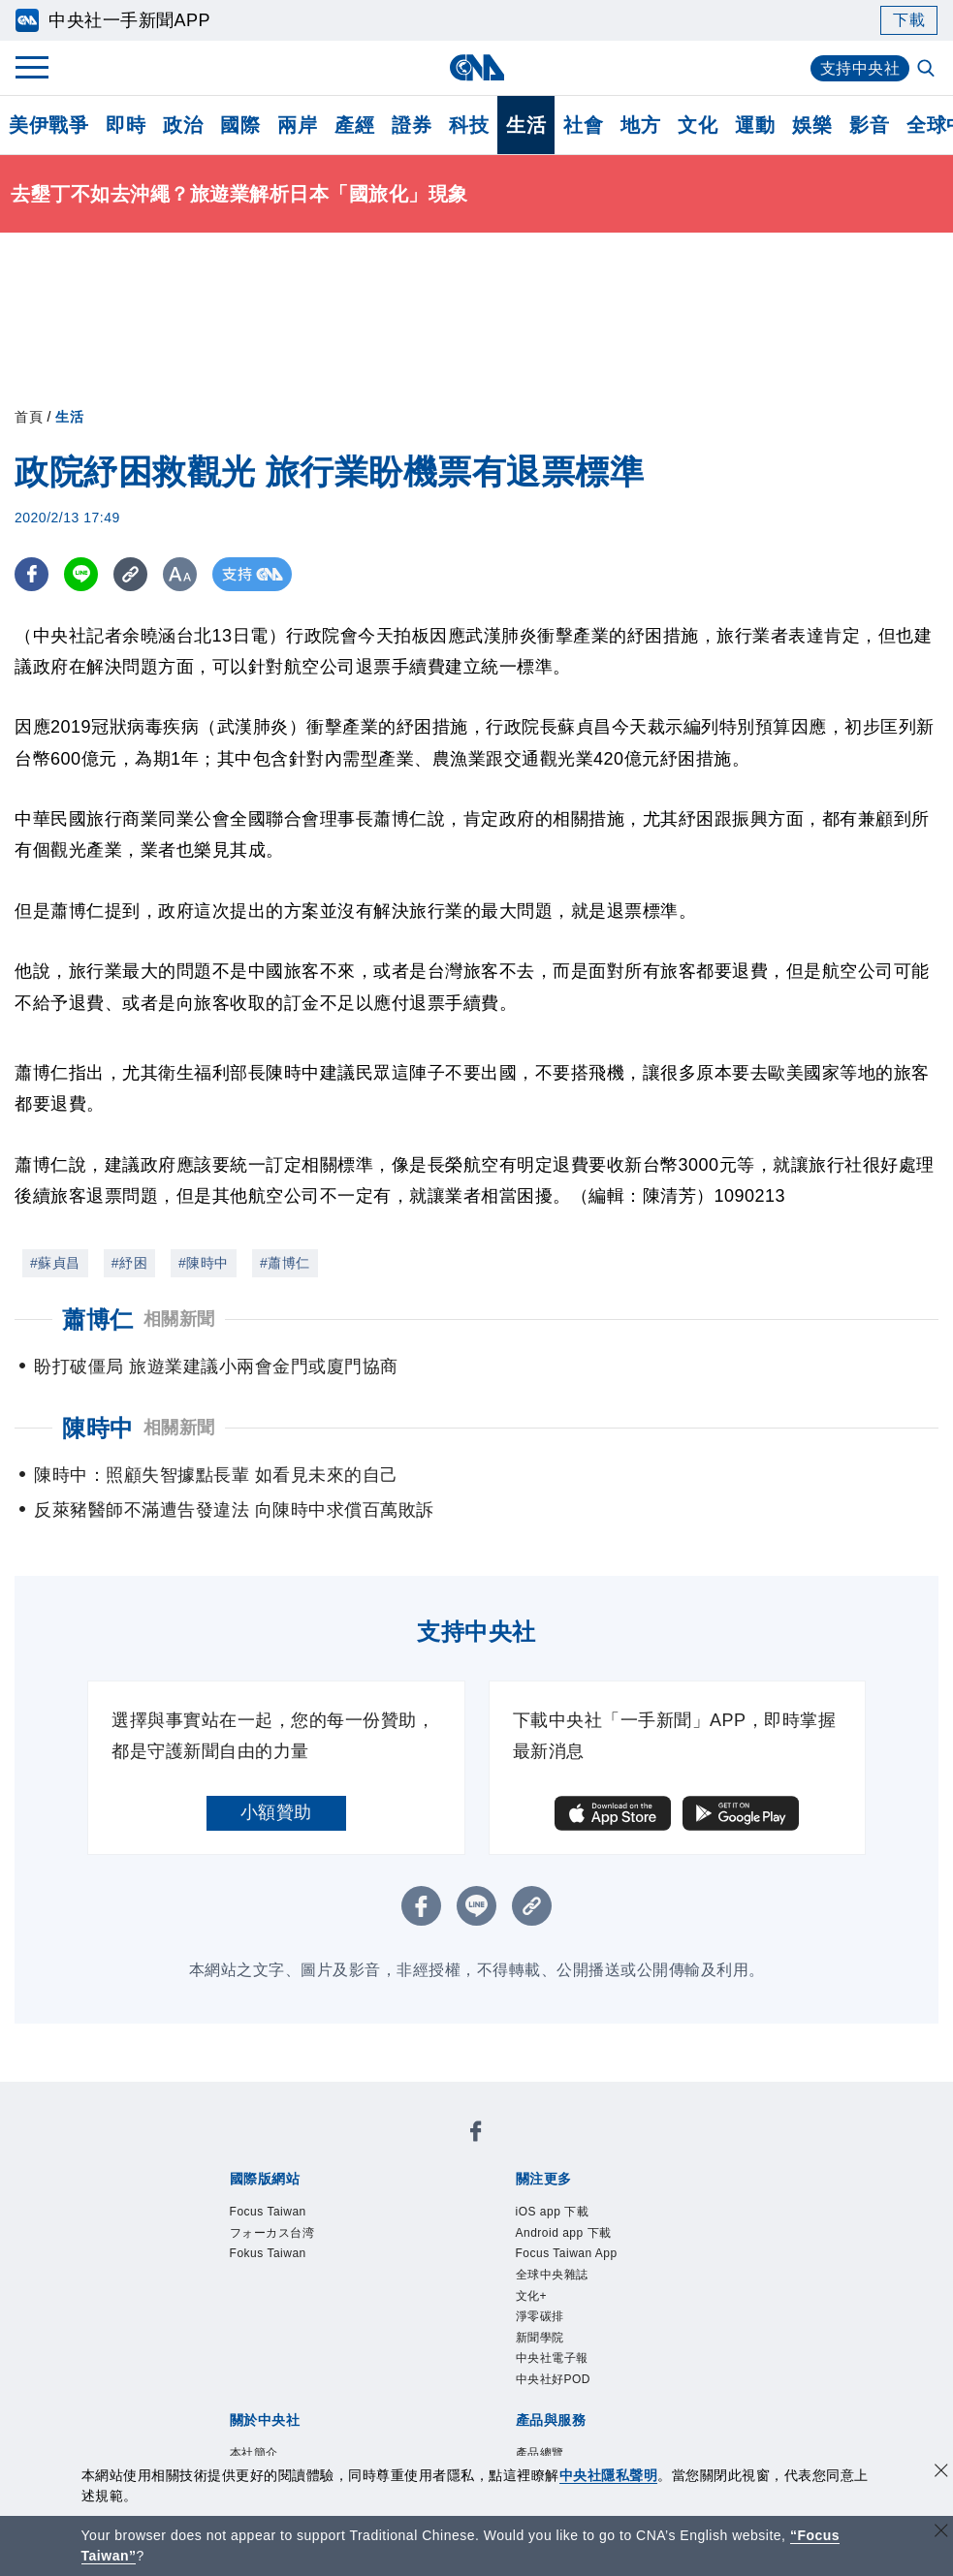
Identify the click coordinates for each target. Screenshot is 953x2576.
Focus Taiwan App (567, 2253)
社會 (583, 125)
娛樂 (812, 125)
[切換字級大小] (180, 574)
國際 (240, 125)
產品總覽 (540, 2453)
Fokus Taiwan (268, 2253)
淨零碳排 (540, 2316)
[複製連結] (130, 574)
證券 (411, 125)
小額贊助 (276, 1812)
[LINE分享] (81, 574)
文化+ (532, 2296)
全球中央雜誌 (552, 2274)
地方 (640, 125)
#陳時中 (203, 1263)
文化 (697, 125)
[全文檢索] (927, 69)
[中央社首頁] (476, 67)
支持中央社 (860, 68)
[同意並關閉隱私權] (941, 2473)
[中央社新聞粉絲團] (476, 2134)
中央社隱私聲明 (608, 2475)
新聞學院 (540, 2337)
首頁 (29, 416)
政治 (183, 125)
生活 (526, 125)
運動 (755, 125)
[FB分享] (31, 574)
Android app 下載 (564, 2233)
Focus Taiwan (268, 2211)
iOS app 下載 (552, 2211)
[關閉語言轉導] (941, 2533)
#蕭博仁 (285, 1263)
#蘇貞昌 (55, 1263)
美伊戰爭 (48, 125)
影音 (869, 125)
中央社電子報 (552, 2358)
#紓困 (129, 1263)
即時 (125, 125)
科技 (469, 125)
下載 (909, 20)
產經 (354, 125)
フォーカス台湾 (272, 2233)
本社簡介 (254, 2453)
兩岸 (297, 125)
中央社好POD (553, 2379)
